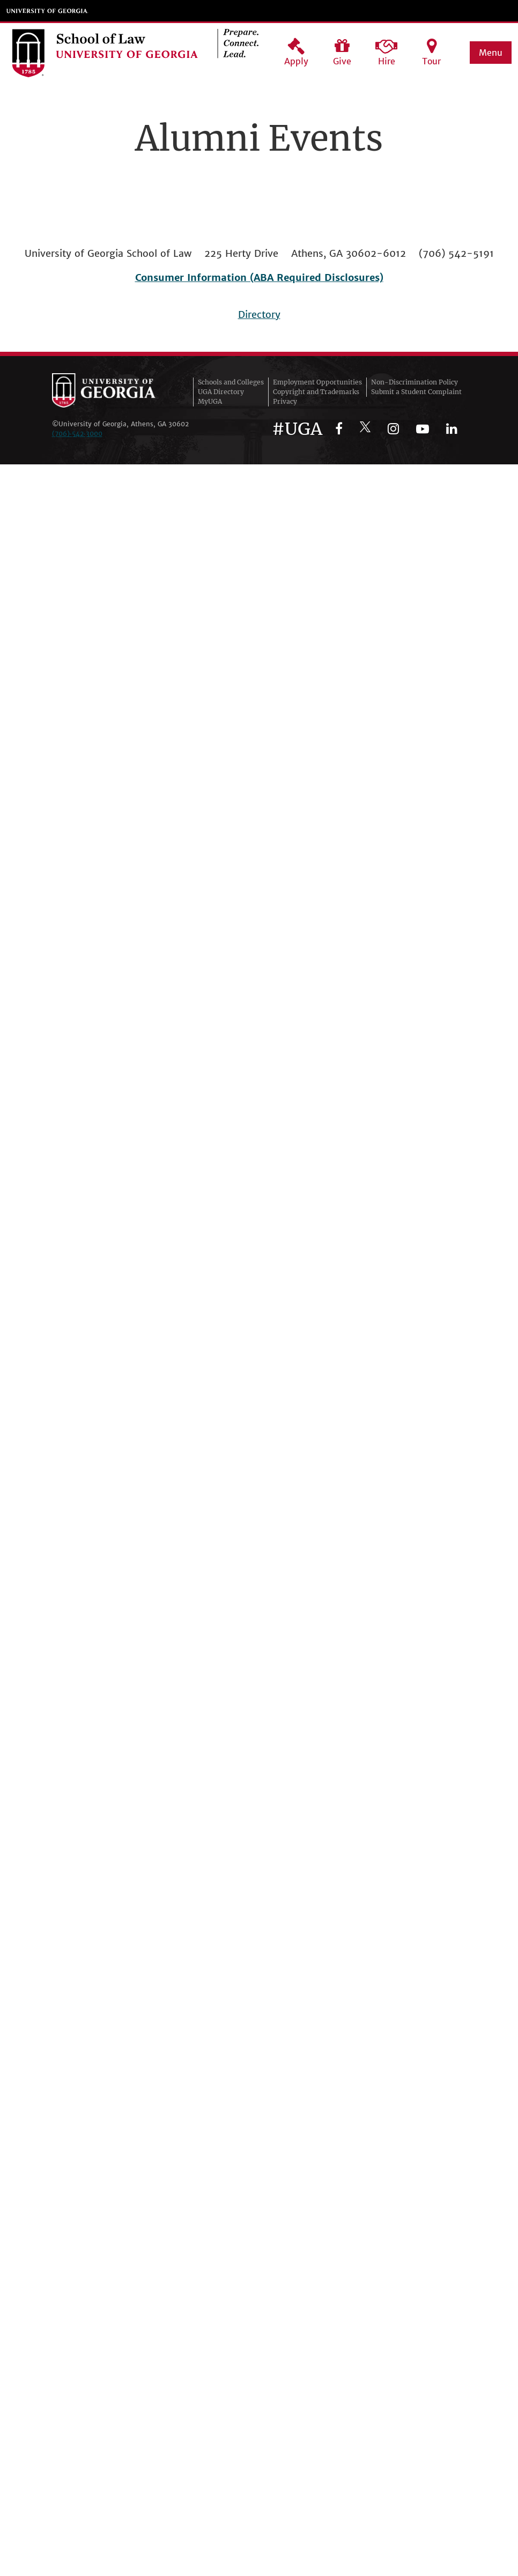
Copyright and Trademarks (316, 392)
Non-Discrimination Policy (414, 382)
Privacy (285, 401)
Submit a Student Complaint (416, 392)
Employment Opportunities (317, 382)
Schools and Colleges (231, 382)
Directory (259, 314)
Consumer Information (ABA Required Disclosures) (259, 277)
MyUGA (210, 401)
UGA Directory (221, 392)
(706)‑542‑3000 (77, 434)
